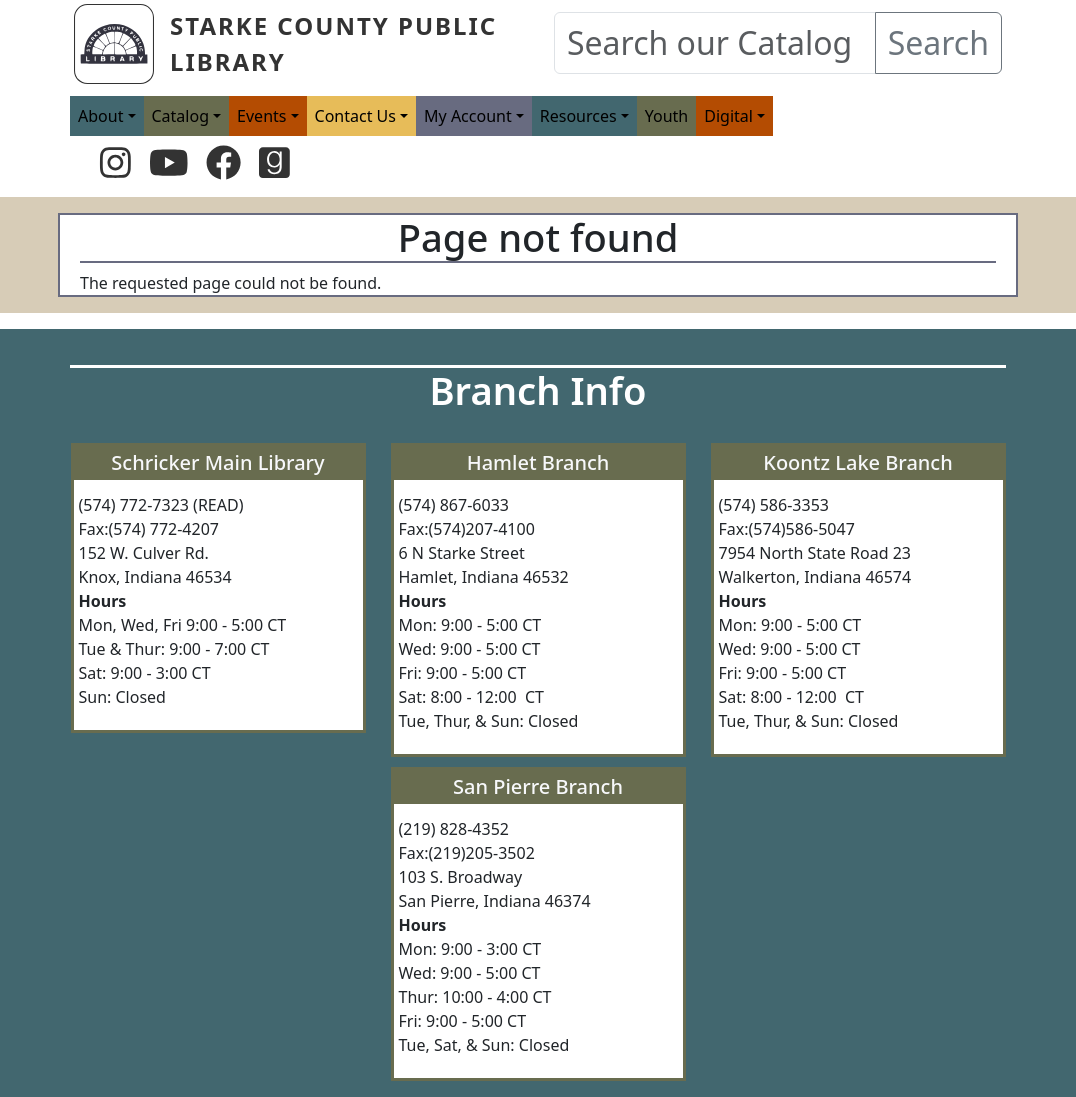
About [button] (100, 116)
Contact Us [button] (355, 116)
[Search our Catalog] (715, 43)
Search (938, 42)
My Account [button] (468, 116)
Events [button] (261, 116)
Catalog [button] (181, 116)
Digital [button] (728, 116)
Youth (667, 116)
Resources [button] (578, 116)
